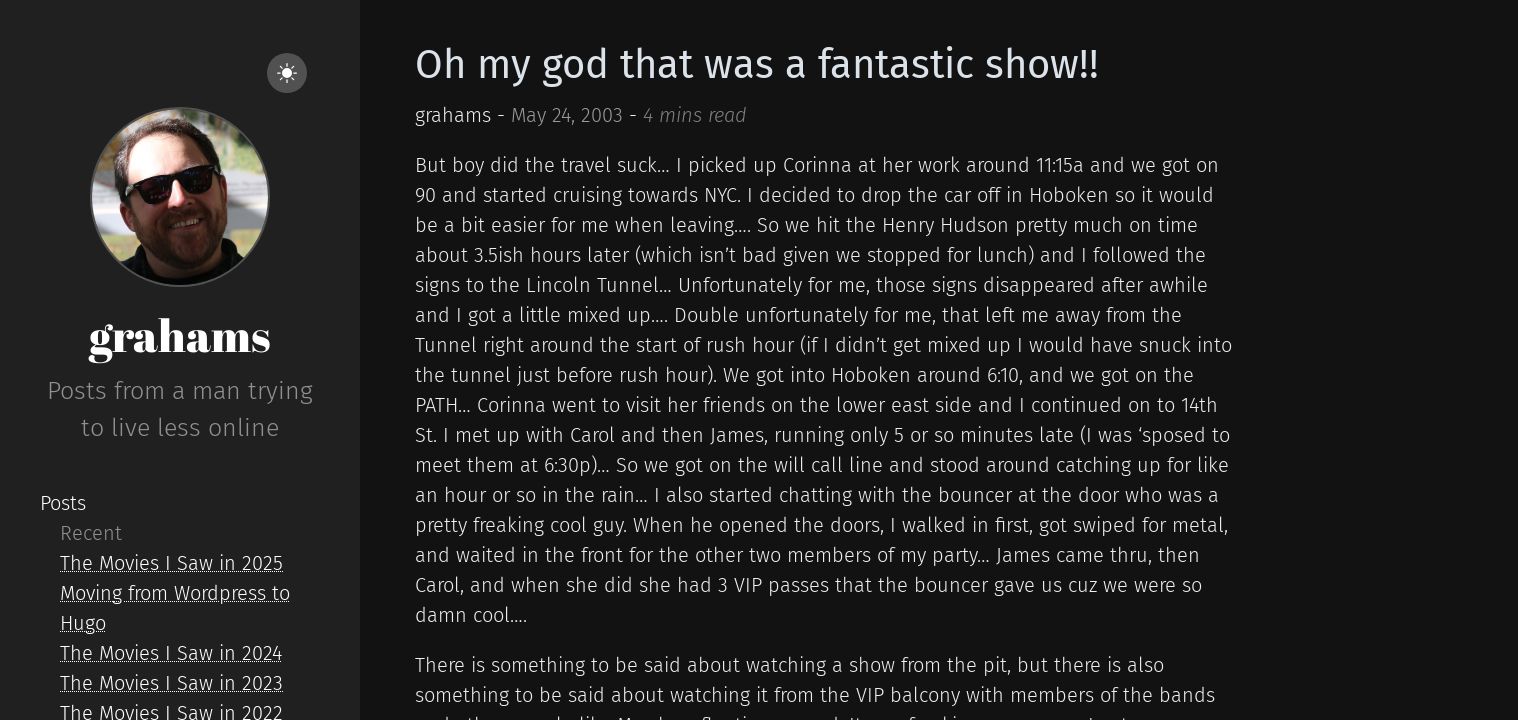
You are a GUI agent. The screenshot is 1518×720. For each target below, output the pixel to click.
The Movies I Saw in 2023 (171, 683)
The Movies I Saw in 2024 (171, 653)
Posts (63, 503)
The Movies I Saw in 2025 (171, 563)
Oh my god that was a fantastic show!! (757, 65)
